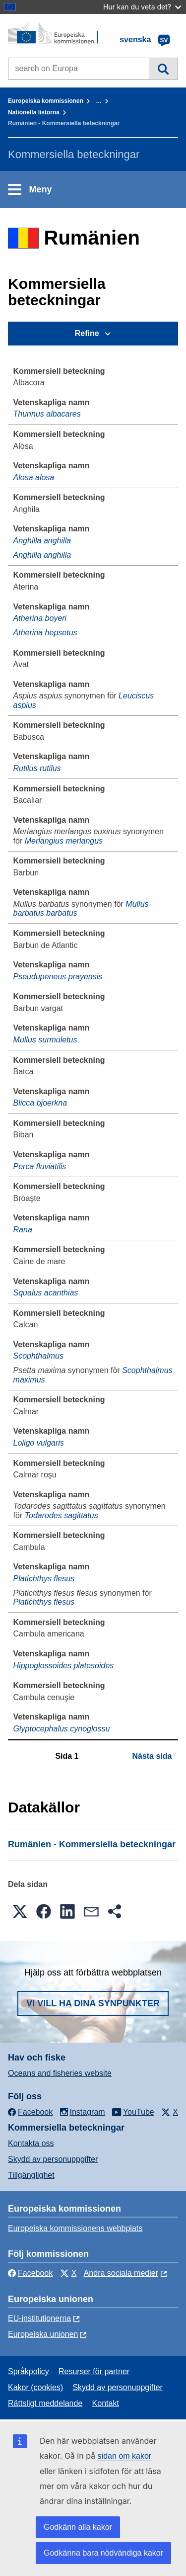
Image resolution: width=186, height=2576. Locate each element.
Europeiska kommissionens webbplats (75, 2228)
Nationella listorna (34, 112)
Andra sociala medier (121, 2273)
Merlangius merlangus (64, 841)
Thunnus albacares (47, 414)
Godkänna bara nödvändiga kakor (103, 2553)
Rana (22, 1229)
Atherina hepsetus (45, 632)
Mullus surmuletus (45, 1039)
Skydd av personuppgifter (53, 2159)
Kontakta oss (31, 2143)
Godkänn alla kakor (78, 2527)
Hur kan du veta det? (142, 6)
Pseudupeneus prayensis (58, 976)
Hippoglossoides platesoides (63, 1665)
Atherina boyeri (40, 618)
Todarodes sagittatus (61, 1515)
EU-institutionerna (39, 2318)
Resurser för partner (94, 2371)
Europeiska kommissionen (45, 100)
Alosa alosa (34, 477)
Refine (87, 333)
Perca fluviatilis (39, 1166)
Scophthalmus (38, 1356)
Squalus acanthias (45, 1292)
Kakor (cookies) (35, 2387)
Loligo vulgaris (38, 1443)
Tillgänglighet (31, 2175)
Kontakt (105, 2403)
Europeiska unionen (43, 2334)
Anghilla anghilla (42, 540)
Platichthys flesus (44, 1578)
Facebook (30, 2273)
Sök (163, 68)
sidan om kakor (125, 2456)
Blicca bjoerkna (40, 1103)
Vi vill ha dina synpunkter (92, 2003)
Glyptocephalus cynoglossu (61, 1728)
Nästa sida (152, 1756)
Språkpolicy (28, 2371)
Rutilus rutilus (37, 768)
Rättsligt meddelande (45, 2403)
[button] (20, 1911)
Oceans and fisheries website (60, 2073)
